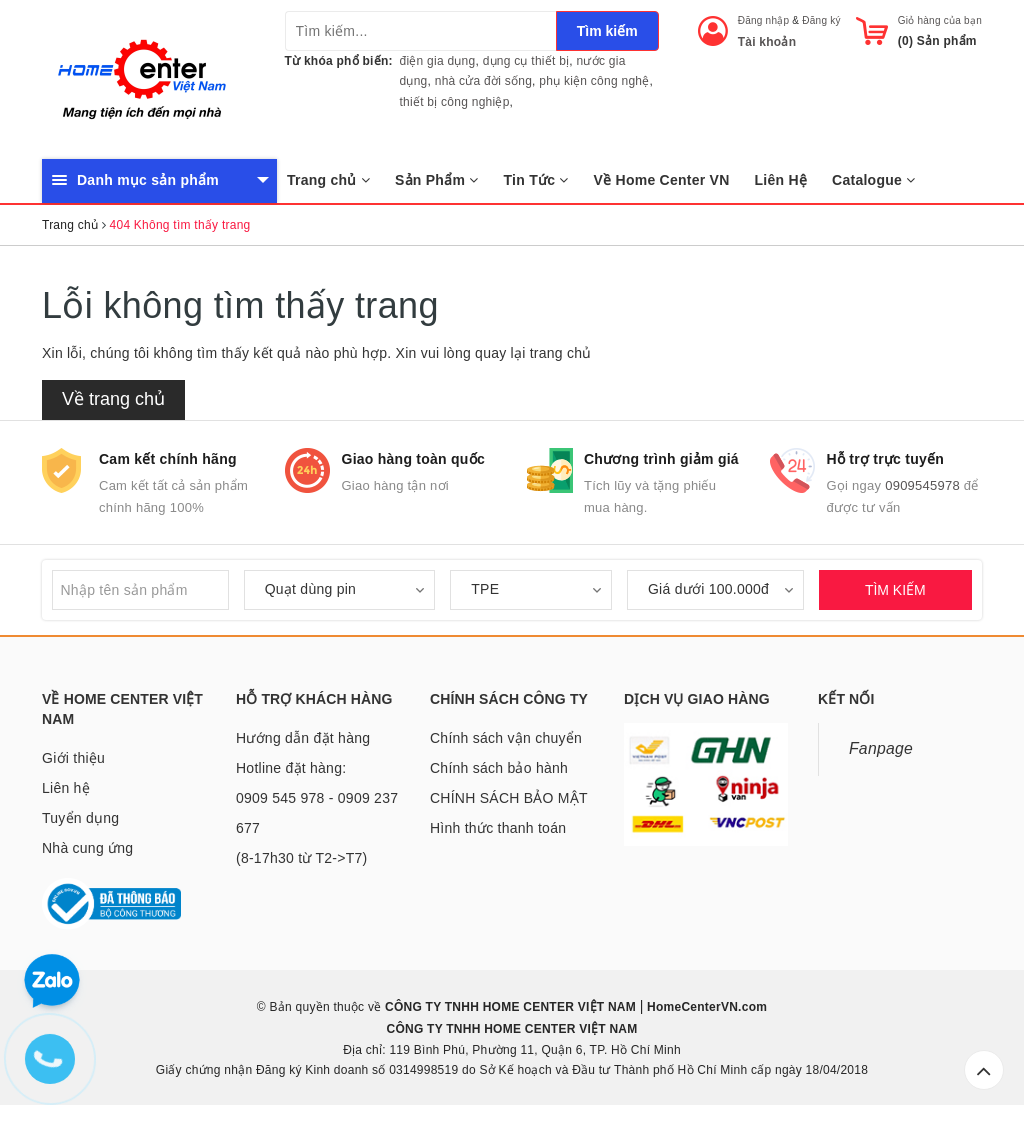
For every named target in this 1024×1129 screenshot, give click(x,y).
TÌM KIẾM (895, 590)
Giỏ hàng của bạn (940, 20)
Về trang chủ (113, 399)
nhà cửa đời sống (483, 81)
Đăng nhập (764, 20)
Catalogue (873, 180)
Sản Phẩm (437, 180)
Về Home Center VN (662, 180)
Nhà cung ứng (87, 848)
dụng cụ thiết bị (526, 61)
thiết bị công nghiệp (455, 102)
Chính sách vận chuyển (506, 738)
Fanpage (881, 748)
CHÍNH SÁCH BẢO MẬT (509, 798)
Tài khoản (767, 42)
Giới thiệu (73, 758)
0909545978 (922, 485)
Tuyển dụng (80, 818)
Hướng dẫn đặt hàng (303, 738)
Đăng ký (821, 20)
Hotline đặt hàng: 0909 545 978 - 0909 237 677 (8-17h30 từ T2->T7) (317, 813)
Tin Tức (536, 180)
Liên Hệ (781, 180)
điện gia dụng (438, 61)
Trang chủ (328, 180)
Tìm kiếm (607, 31)
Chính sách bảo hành (499, 768)
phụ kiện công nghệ (594, 81)
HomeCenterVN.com (706, 1007)
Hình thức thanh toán (498, 828)
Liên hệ (66, 788)
